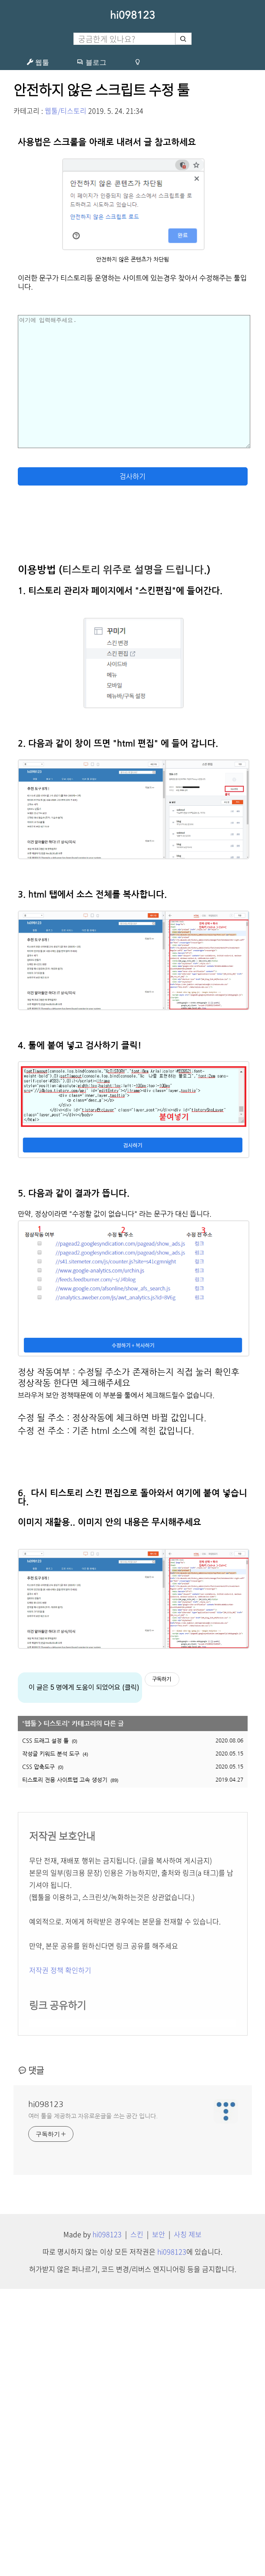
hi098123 (132, 15)
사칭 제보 (188, 2521)
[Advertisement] (133, 207)
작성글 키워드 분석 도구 (51, 2041)
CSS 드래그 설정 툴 (45, 2028)
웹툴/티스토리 (65, 110)
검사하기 (132, 763)
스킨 (136, 2521)
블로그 (91, 62)
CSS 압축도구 (38, 2054)
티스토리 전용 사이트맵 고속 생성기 (64, 2067)
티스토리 (55, 2010)
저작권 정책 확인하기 (60, 2257)
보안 (158, 2521)
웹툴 (37, 62)
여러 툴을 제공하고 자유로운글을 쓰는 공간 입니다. (93, 2403)
